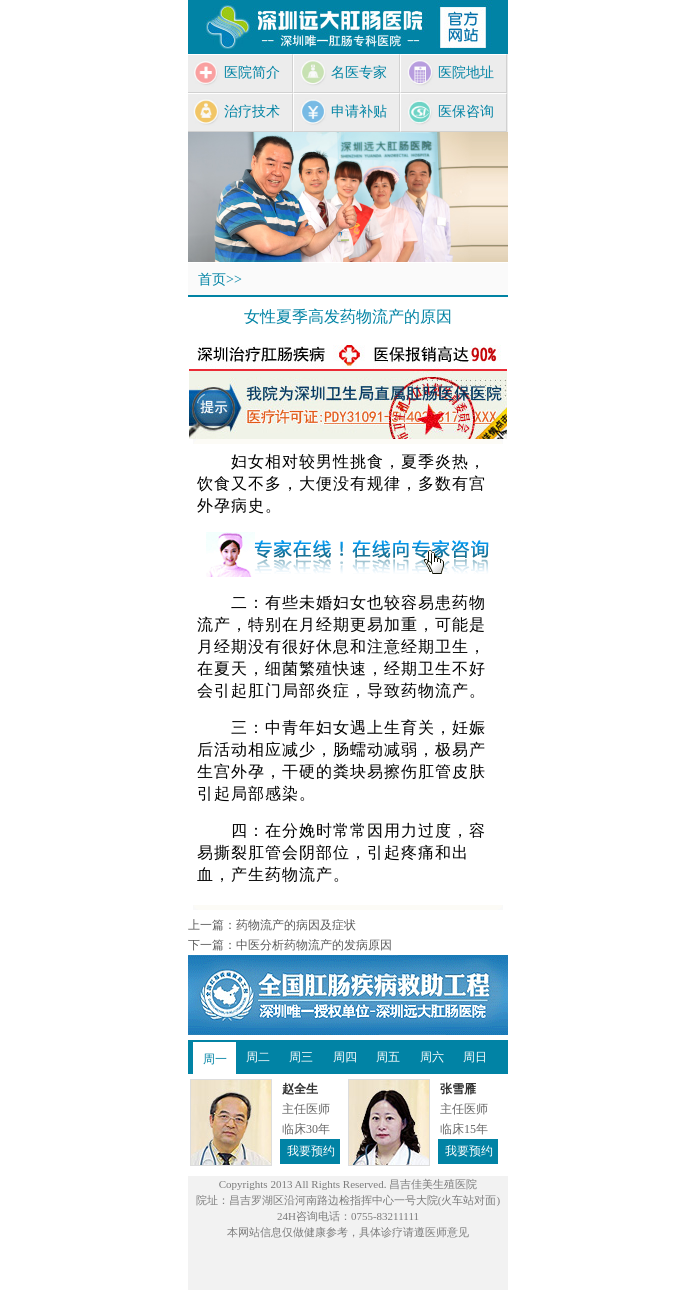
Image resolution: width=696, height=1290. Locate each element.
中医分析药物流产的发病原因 (314, 945)
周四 (345, 1057)
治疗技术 (236, 112)
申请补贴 (343, 112)
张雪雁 (458, 1089)
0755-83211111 (385, 1216)
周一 (215, 1059)
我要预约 (311, 1151)
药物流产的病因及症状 (296, 925)
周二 (258, 1057)
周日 (475, 1057)
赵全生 (300, 1089)
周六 (432, 1057)
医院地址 (450, 73)
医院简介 (236, 73)
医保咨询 (450, 112)
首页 (212, 279)
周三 (301, 1057)
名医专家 (343, 73)
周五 (388, 1057)
